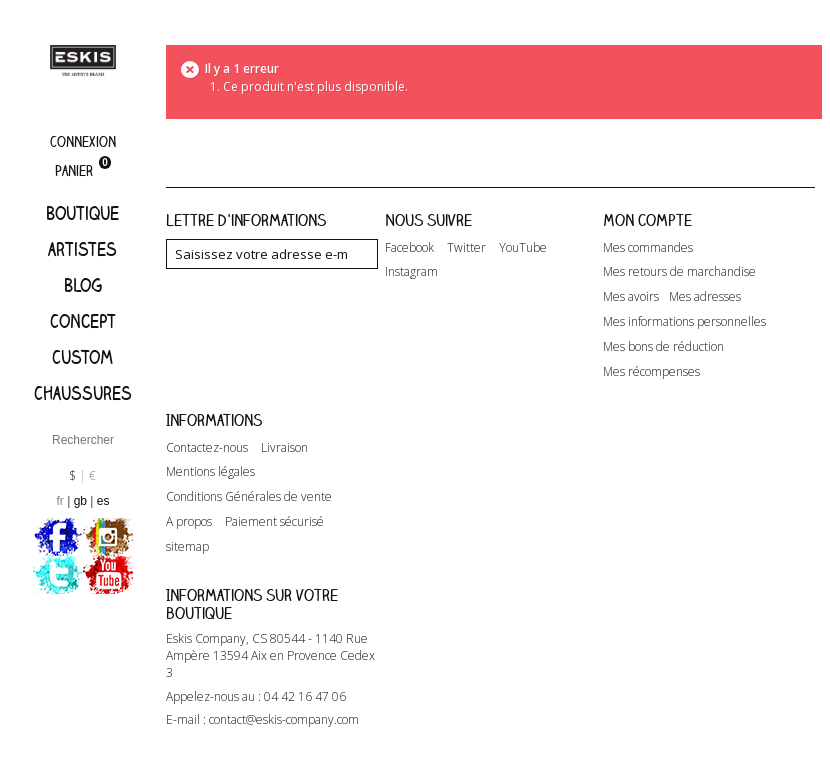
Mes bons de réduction (663, 347)
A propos (189, 522)
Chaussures (83, 393)
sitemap (187, 547)
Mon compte (647, 220)
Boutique (82, 213)
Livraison (284, 448)
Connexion (83, 141)
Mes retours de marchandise (679, 272)
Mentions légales (210, 472)
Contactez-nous (207, 448)
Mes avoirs (631, 297)
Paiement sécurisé (274, 522)
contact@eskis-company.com (284, 719)
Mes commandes (648, 248)
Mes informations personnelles (684, 322)
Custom (82, 357)
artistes (82, 249)
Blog (83, 285)
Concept (83, 321)
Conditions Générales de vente (249, 497)
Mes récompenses (651, 372)
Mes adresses (705, 297)
